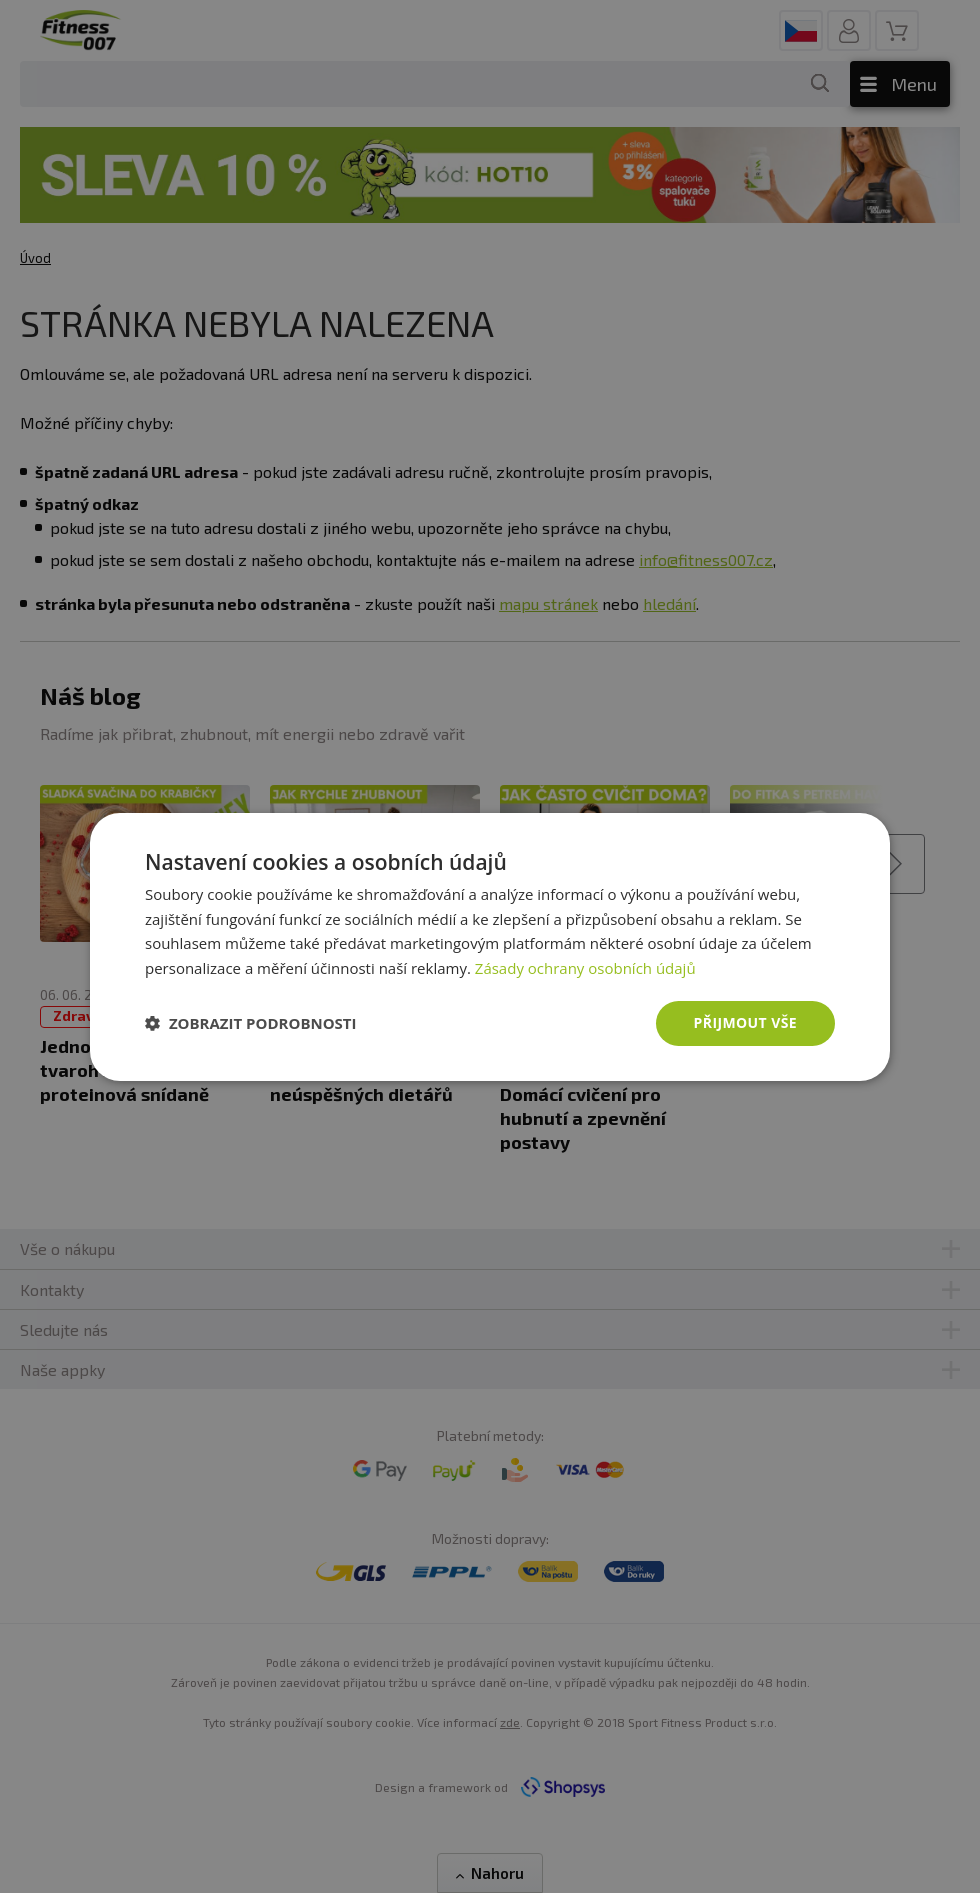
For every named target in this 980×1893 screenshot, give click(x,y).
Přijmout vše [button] (745, 1022)
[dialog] (490, 946)
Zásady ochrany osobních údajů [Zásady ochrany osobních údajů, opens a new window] (585, 968)
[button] (251, 1023)
